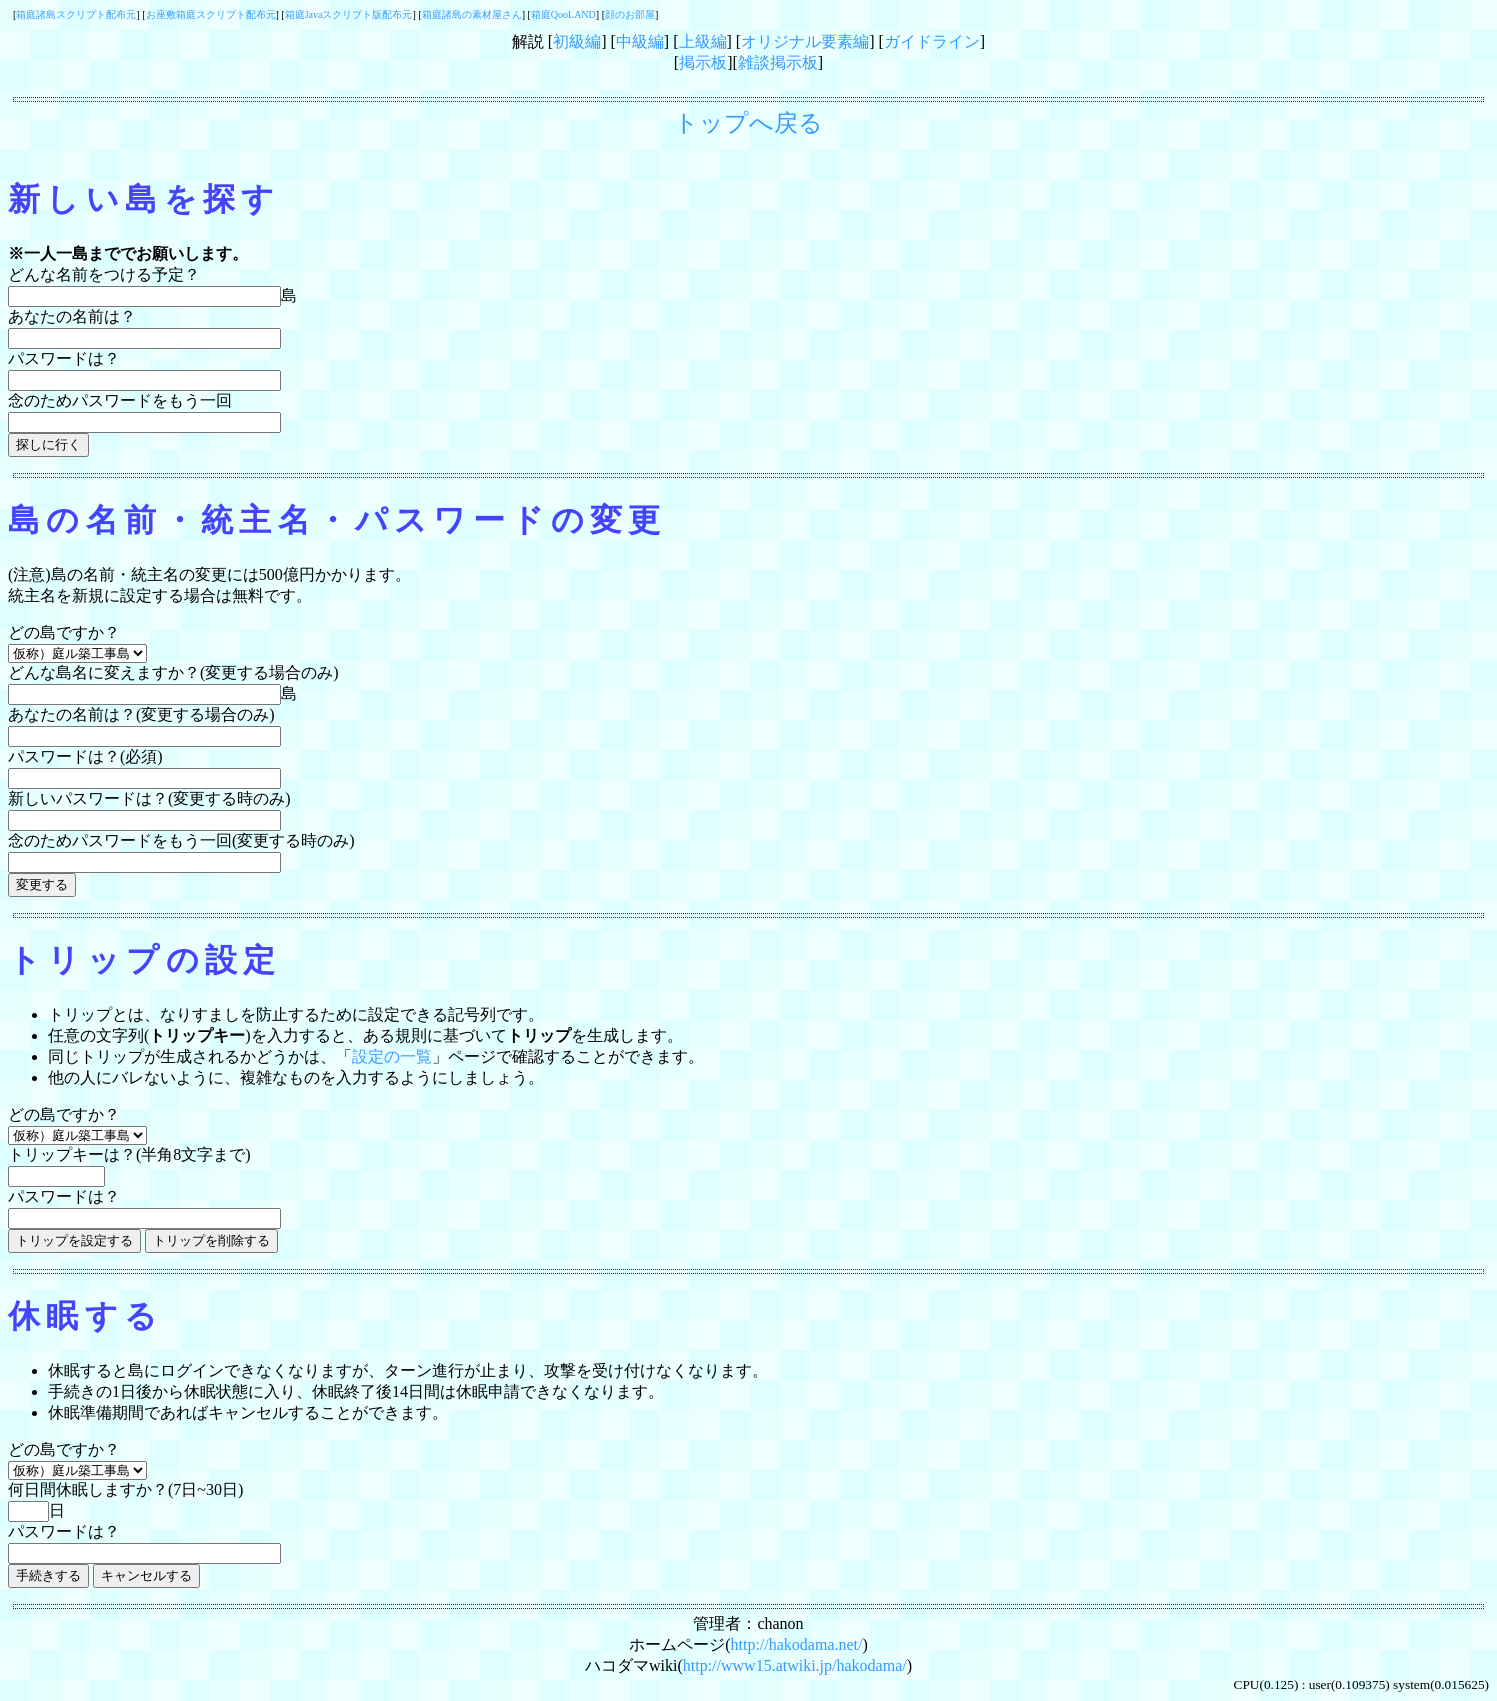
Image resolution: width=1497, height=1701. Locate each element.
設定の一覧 (392, 1056)
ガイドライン (932, 41)
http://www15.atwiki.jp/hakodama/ (795, 1665)
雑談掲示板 (778, 62)
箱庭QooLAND (563, 14)
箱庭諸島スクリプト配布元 (76, 14)
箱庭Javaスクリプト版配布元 (349, 14)
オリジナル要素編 (805, 41)
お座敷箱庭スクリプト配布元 (211, 14)
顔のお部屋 (630, 14)
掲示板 (703, 62)
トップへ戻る (748, 123)
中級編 (640, 41)
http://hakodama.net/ (797, 1644)
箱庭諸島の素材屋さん (472, 14)
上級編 (703, 41)
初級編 (577, 41)
